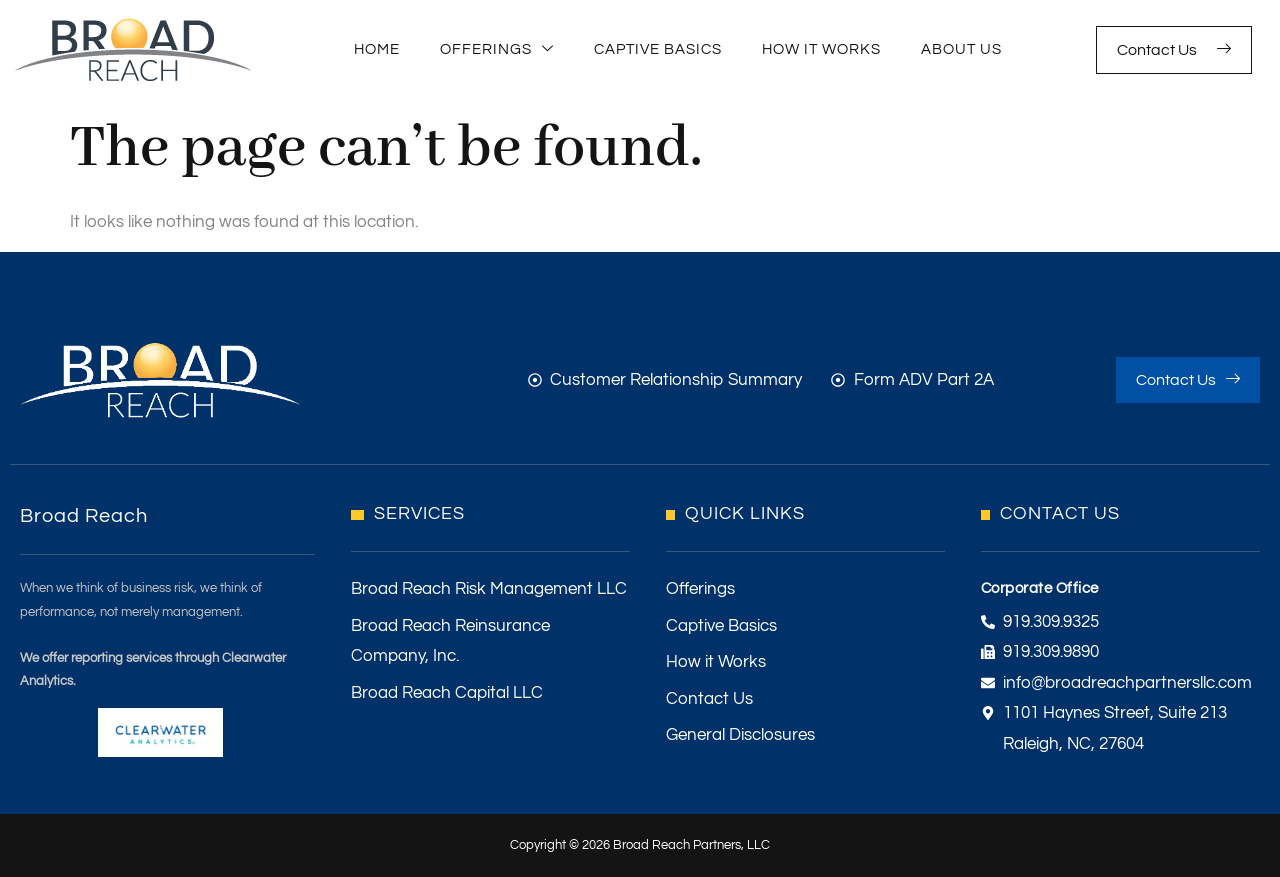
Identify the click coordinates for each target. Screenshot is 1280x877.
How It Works (821, 49)
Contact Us (1174, 50)
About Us (961, 49)
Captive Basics (658, 49)
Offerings (497, 50)
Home (377, 49)
